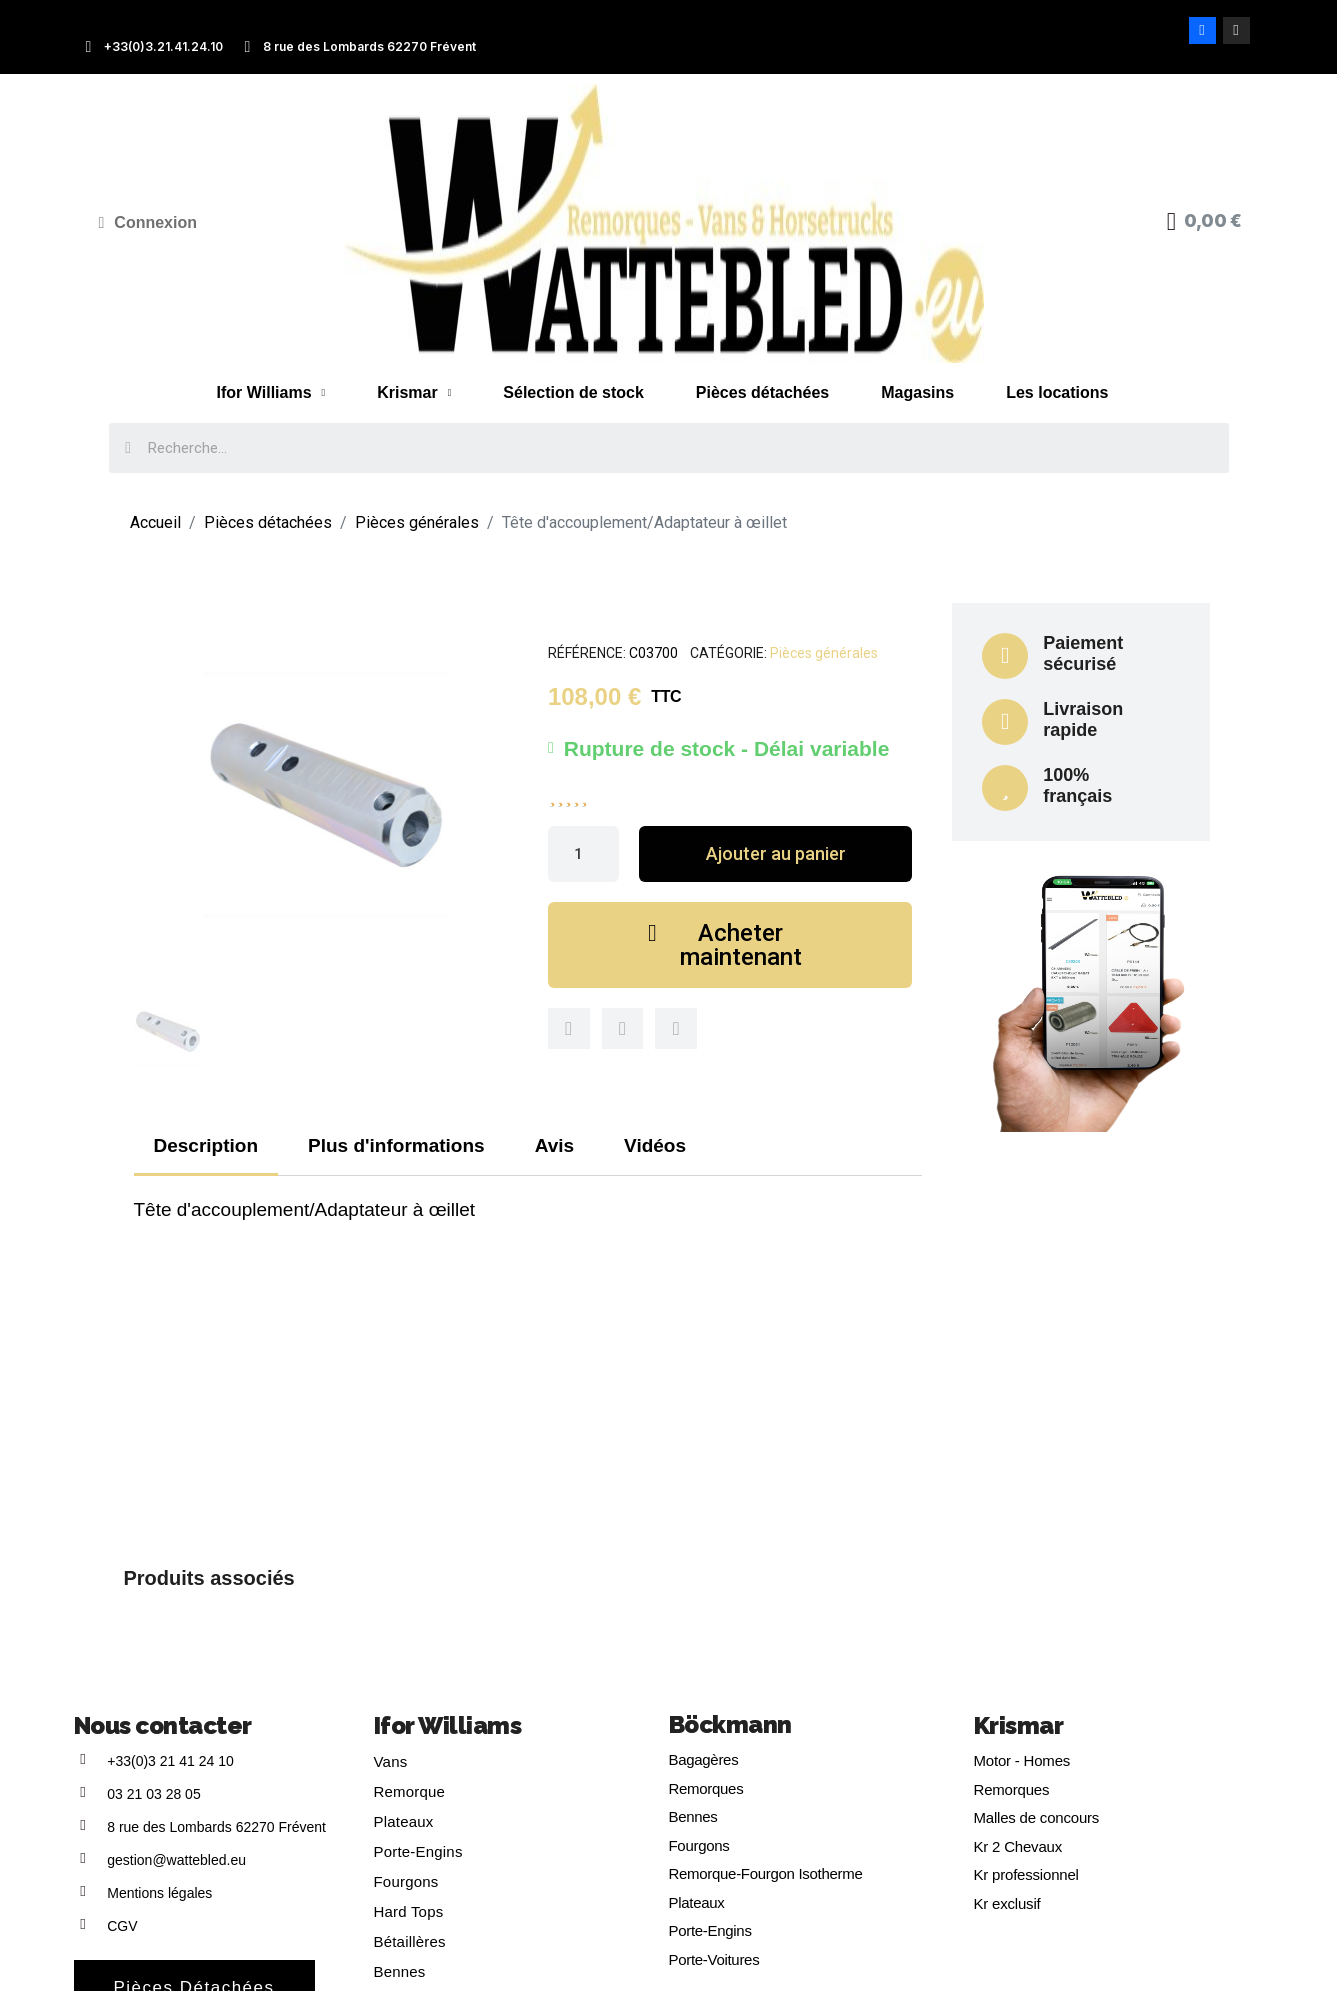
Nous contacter (163, 1725)
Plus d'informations (396, 1145)
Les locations (1057, 392)
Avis (554, 1145)
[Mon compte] (148, 223)
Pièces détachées (762, 392)
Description (206, 1145)
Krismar (414, 393)
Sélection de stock (573, 392)
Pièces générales (824, 653)
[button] (775, 854)
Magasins (917, 392)
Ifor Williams (271, 393)
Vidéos (655, 1145)
